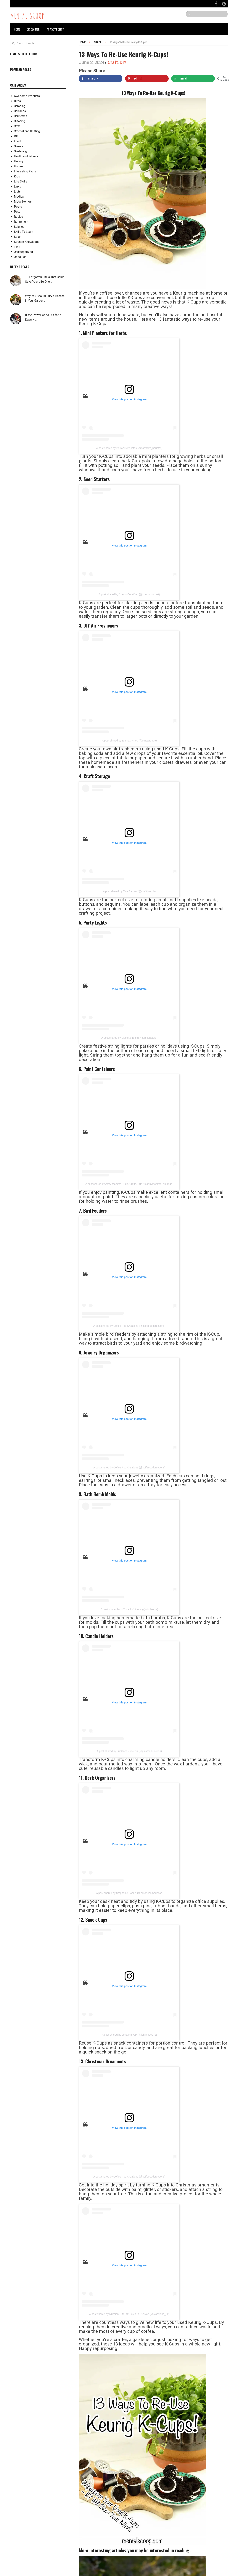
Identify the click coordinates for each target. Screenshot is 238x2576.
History (18, 162)
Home (17, 30)
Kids (17, 177)
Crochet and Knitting (27, 132)
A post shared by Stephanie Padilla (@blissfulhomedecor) (129, 1893)
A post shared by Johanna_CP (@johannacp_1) (129, 2035)
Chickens (20, 112)
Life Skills (20, 182)
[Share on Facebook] (100, 79)
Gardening (20, 152)
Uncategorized (23, 253)
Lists (17, 192)
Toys (17, 248)
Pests (18, 207)
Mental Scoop (27, 15)
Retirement (21, 222)
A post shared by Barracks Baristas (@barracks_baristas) (129, 449)
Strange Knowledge (26, 242)
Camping (19, 107)
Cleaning (19, 122)
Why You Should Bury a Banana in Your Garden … (45, 299)
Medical (19, 197)
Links (17, 187)
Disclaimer (34, 30)
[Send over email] (193, 79)
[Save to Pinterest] (147, 79)
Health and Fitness (26, 157)
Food (17, 142)
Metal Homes (23, 202)
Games (18, 147)
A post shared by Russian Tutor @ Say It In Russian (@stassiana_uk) (129, 2315)
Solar (17, 237)
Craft (97, 43)
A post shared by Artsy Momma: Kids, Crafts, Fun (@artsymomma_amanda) (129, 1184)
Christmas (20, 117)
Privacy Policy (56, 30)
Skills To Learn (23, 232)
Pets (17, 212)
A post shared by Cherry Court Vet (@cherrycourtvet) (129, 595)
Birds (17, 102)
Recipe (18, 217)
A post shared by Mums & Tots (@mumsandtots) (129, 1038)
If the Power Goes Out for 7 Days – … (43, 318)
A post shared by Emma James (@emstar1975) (129, 741)
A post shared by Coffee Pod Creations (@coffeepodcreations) (129, 1326)
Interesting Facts (25, 172)
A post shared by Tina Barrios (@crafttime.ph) (129, 892)
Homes (18, 167)
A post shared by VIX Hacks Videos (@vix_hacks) (129, 1610)
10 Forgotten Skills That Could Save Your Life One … (44, 280)
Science (19, 227)
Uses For (20, 258)
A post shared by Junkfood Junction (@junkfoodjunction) (129, 1752)
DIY (123, 63)
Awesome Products (27, 97)
